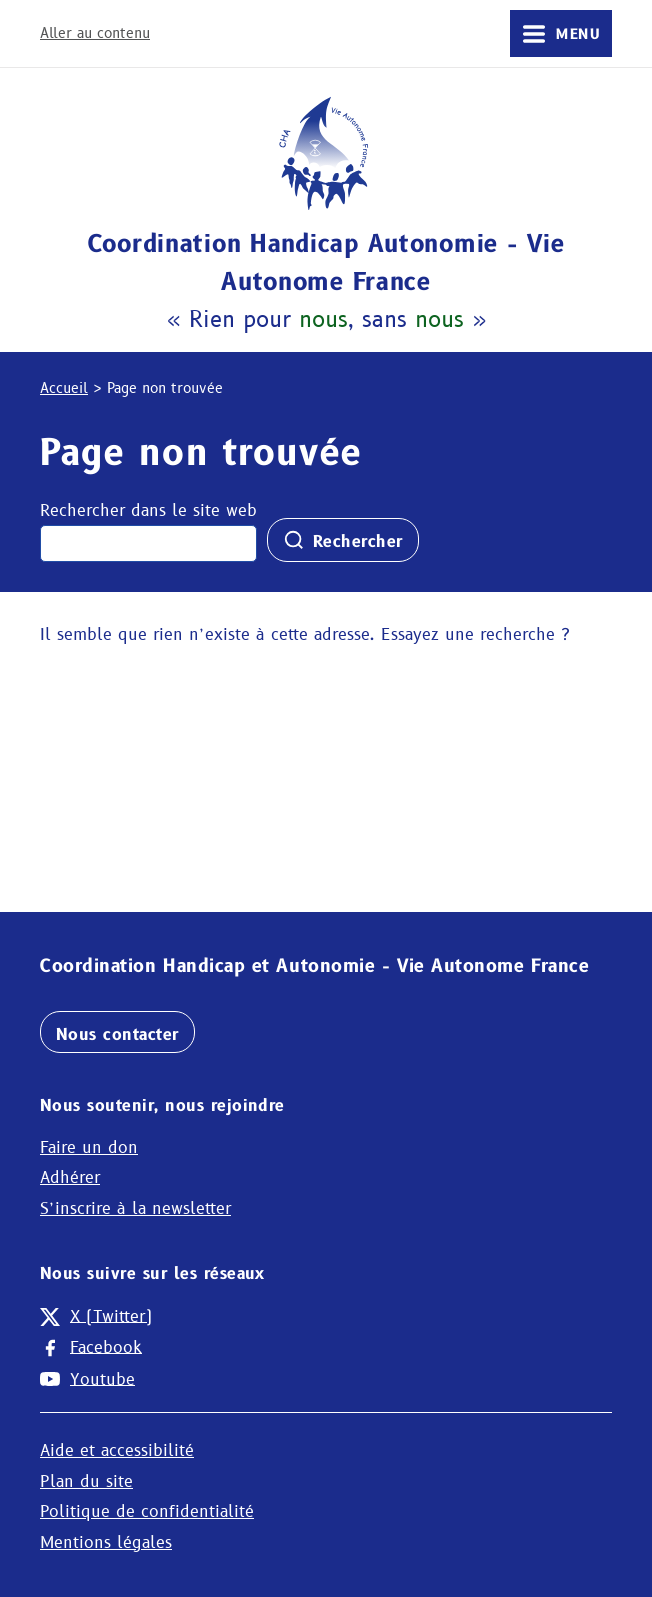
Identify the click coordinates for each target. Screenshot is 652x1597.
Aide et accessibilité (117, 1450)
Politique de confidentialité (147, 1511)
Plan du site (86, 1481)
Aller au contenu (95, 33)
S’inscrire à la (135, 1208)
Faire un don (89, 1147)
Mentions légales (106, 1542)
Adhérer (70, 1177)
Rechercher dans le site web (148, 510)
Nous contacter (117, 1034)
